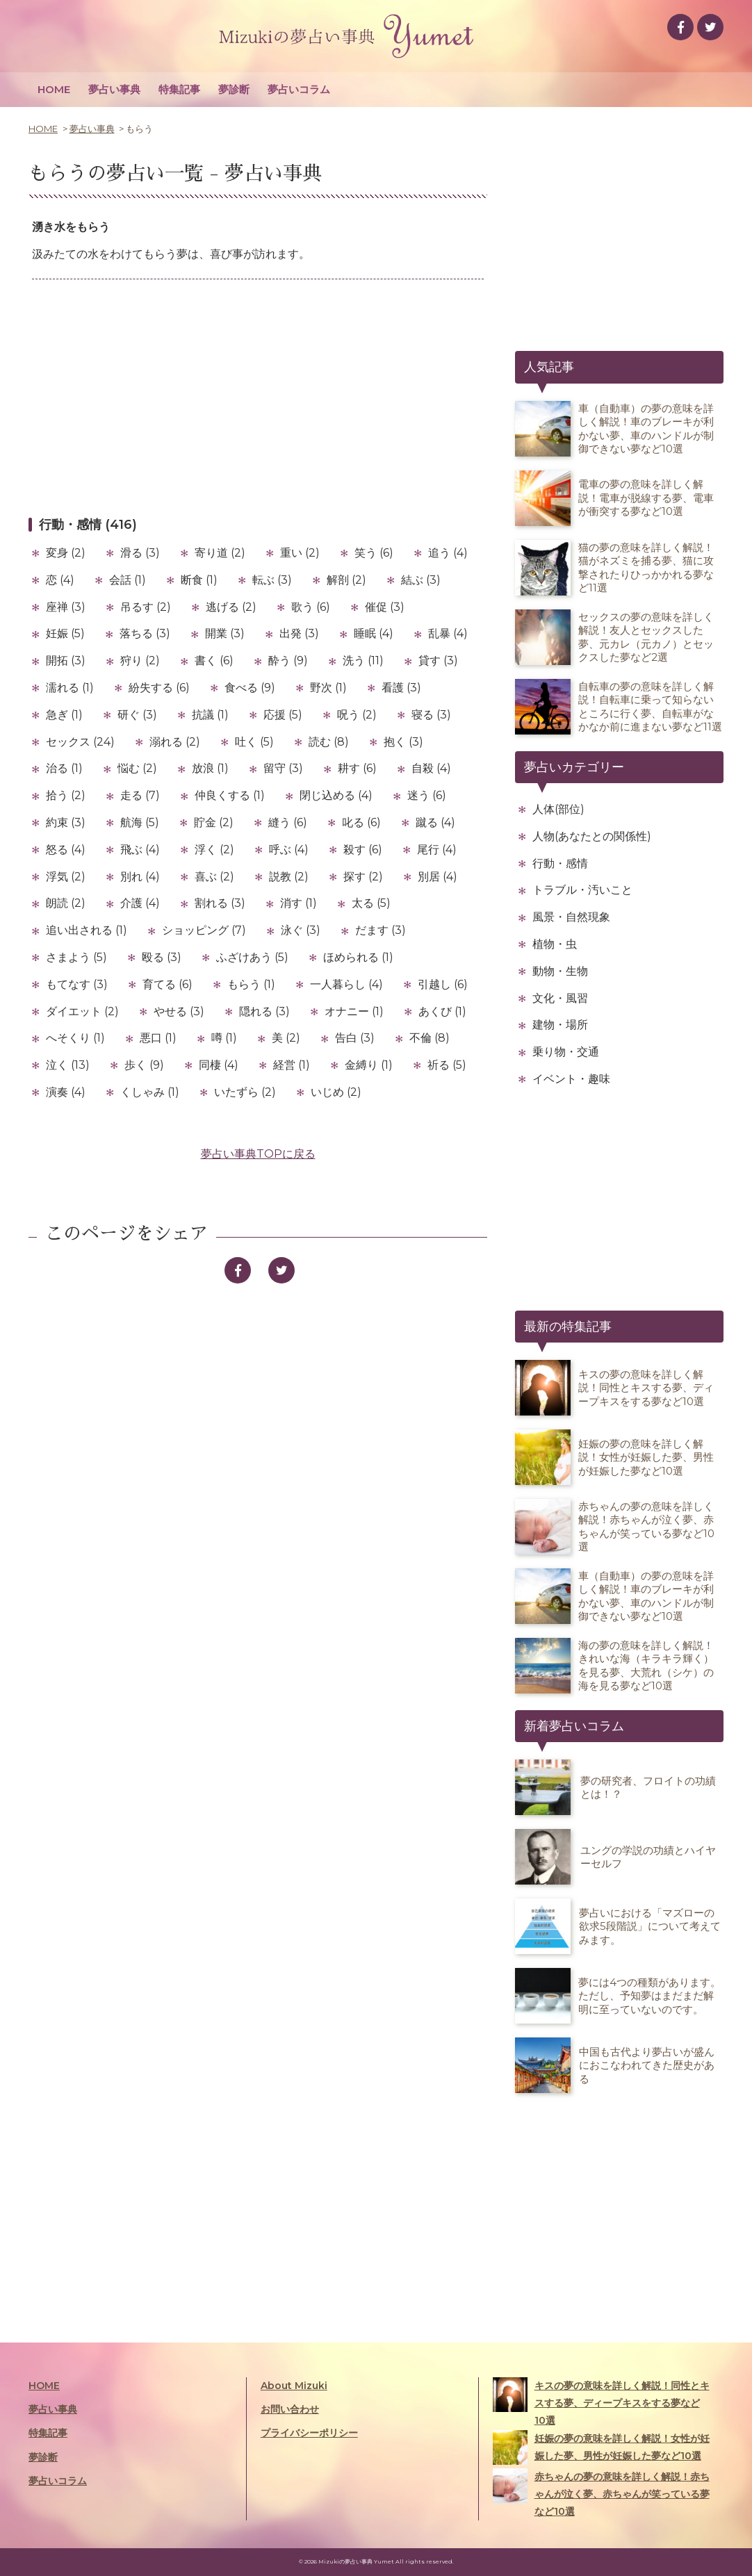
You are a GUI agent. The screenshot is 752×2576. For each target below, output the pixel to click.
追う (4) (448, 552)
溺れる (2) (174, 741)
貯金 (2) (214, 822)
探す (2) (363, 876)
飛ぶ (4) (140, 849)
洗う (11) (363, 660)
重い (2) (300, 552)
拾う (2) (65, 795)
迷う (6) (426, 795)
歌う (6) (310, 607)
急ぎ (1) (64, 714)
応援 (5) (282, 714)
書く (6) (214, 660)
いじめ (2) (336, 1092)
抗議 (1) (210, 714)
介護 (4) (140, 903)
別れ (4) (140, 876)
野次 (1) (328, 687)
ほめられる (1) (358, 957)
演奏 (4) (65, 1092)
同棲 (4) (218, 1065)
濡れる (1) (70, 687)
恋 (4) (60, 579)
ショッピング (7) (204, 930)
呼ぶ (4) (289, 849)
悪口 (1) (158, 1037)
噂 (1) (224, 1037)
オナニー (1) (354, 1011)
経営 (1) (291, 1065)
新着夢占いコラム (574, 1726)
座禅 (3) (65, 607)
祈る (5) (446, 1065)
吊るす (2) (145, 607)
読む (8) (329, 741)
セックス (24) (80, 741)
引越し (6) (443, 984)
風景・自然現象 (571, 917)
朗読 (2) (65, 903)
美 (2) (286, 1037)
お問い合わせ (290, 2409)
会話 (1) (127, 579)
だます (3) (380, 930)
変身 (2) (65, 552)
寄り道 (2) (220, 552)
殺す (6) (362, 849)
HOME (54, 89)
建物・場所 (560, 1024)
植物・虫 (554, 944)
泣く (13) (68, 1065)
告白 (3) (355, 1037)
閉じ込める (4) (336, 795)
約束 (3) (65, 822)
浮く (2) (214, 849)
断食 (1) (199, 579)
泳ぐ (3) (300, 930)
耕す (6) (357, 768)
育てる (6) (167, 984)
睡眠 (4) (373, 633)
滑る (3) (140, 552)
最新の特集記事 (568, 1326)
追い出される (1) (86, 930)
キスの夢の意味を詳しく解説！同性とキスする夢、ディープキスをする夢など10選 (601, 2402)
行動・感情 (560, 863)
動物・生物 (560, 971)
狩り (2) (140, 660)
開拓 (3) (65, 660)
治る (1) (64, 768)
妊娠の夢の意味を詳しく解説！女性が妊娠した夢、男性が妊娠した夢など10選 (601, 2447)
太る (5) (371, 903)
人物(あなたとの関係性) (591, 836)
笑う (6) (373, 552)
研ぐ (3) (137, 714)
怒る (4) (65, 849)
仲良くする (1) (230, 795)
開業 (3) (225, 633)
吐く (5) (254, 741)
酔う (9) (288, 660)
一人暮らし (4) (346, 984)
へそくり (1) (75, 1037)
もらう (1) (251, 984)
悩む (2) (137, 768)
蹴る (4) (435, 822)
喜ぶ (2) (214, 876)
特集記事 (179, 89)
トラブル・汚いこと (582, 889)
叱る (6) (361, 822)
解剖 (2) (346, 579)
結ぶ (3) (421, 579)
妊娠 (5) (65, 633)
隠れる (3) (264, 1011)
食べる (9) (249, 687)
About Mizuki (294, 2385)
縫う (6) (287, 822)
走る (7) (140, 795)
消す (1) (298, 903)
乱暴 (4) (448, 633)
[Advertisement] (257, 397)
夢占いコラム (299, 89)
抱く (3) (403, 741)
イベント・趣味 (571, 1078)
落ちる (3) (145, 633)
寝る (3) (431, 714)
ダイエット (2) (82, 1011)
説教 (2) (289, 876)
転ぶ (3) (272, 579)
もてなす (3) (77, 984)
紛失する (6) (159, 687)
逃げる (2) (231, 607)
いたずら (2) (245, 1092)
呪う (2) (357, 714)
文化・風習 (560, 998)
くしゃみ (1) (149, 1092)
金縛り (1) (369, 1065)
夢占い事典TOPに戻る (258, 1153)
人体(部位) (558, 809)
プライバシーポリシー (309, 2433)
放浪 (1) (210, 768)
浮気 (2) (65, 876)
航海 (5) (139, 822)
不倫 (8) (429, 1037)
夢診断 (234, 89)
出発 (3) (299, 633)
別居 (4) (437, 876)
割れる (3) (220, 903)
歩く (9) (144, 1065)
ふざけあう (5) (252, 957)
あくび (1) (442, 1011)
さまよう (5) (76, 957)
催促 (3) (384, 607)
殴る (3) (161, 957)
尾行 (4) (437, 849)
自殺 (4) (431, 768)
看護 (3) (401, 687)
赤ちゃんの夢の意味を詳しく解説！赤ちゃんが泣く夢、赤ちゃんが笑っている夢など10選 (601, 2493)
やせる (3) (179, 1011)
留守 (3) (283, 768)
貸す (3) (438, 660)
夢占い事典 (114, 89)
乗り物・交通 (565, 1051)
